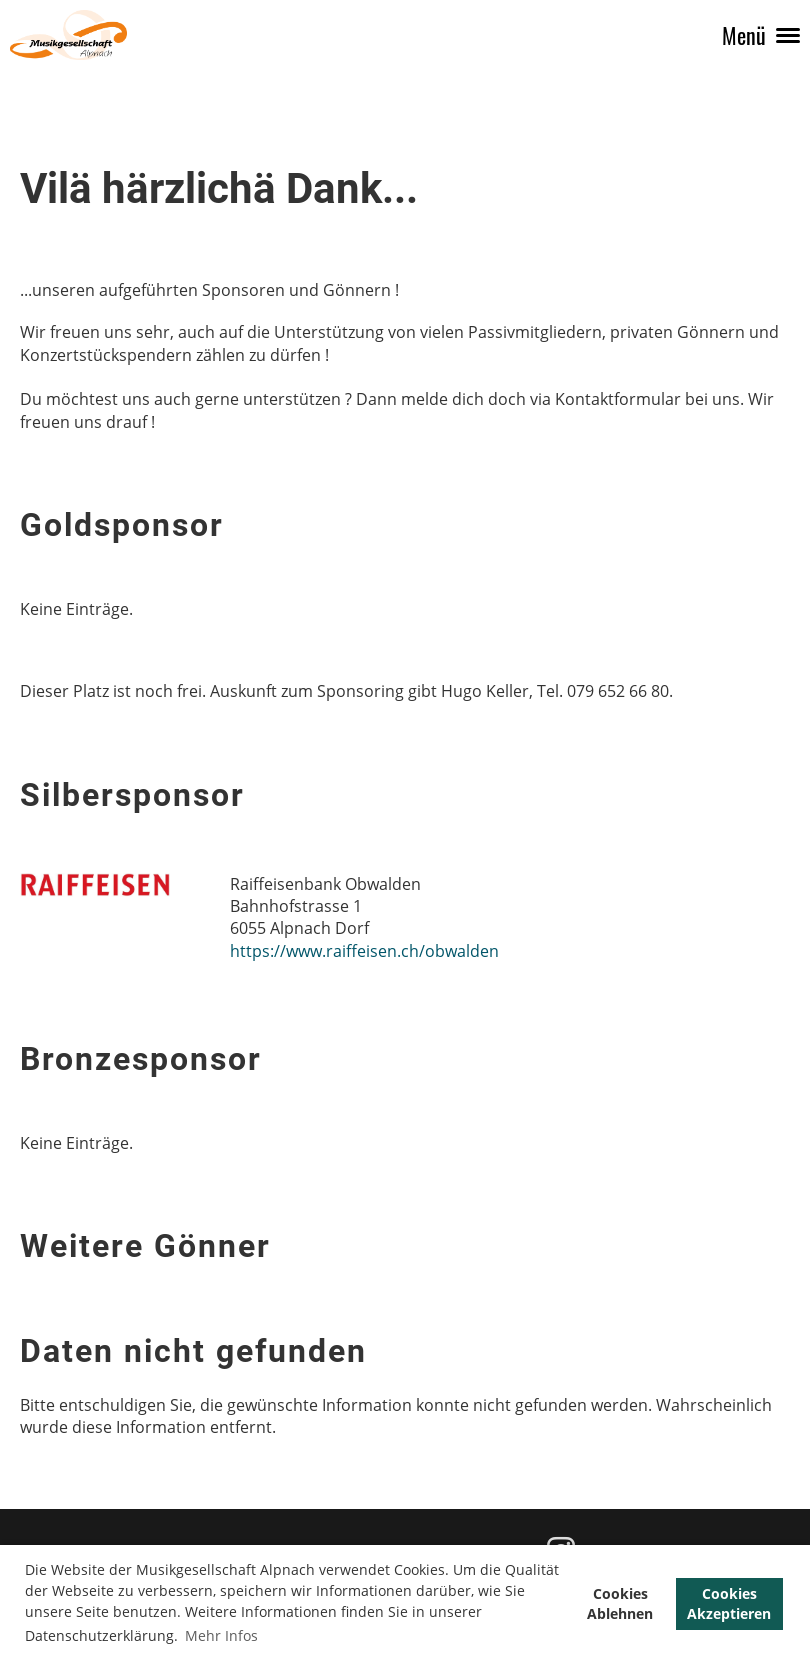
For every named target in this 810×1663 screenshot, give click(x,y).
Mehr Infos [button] (221, 1635)
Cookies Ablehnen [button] (620, 1603)
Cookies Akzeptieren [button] (729, 1603)
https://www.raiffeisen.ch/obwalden (364, 951)
